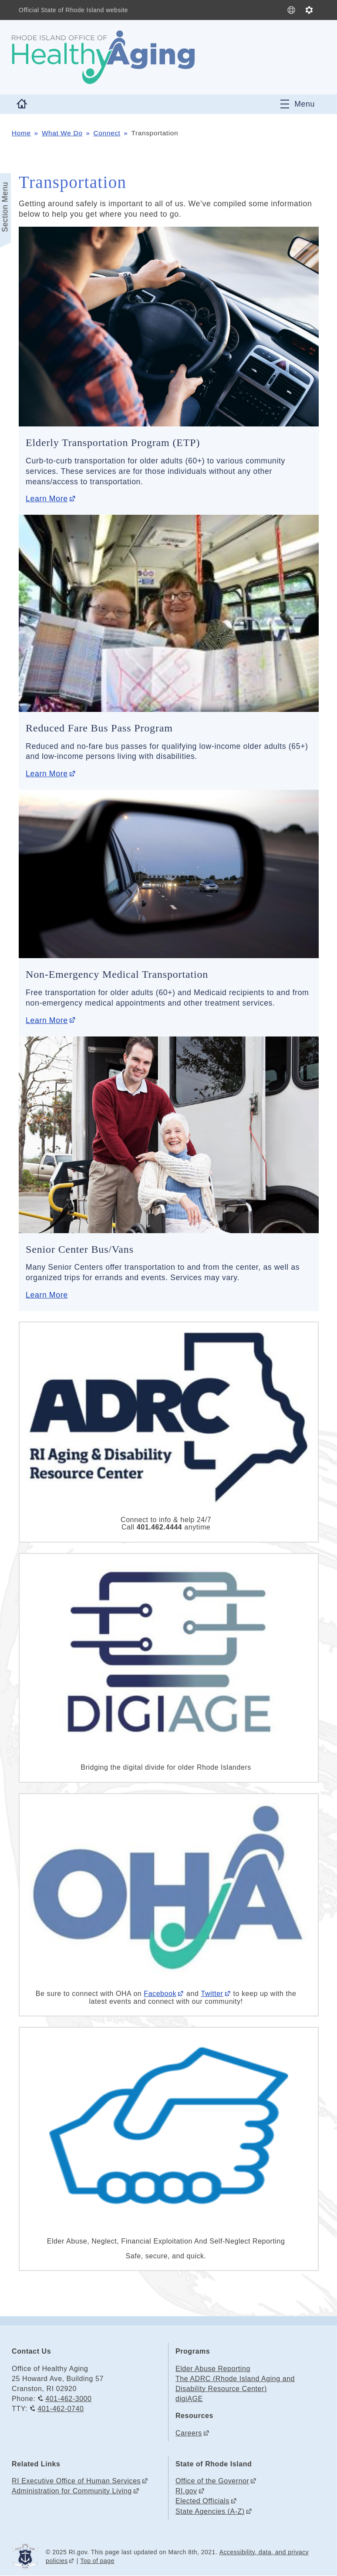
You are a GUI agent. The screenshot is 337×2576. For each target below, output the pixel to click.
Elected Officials (202, 2501)
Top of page (97, 2560)
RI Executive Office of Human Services (76, 2481)
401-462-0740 (60, 2408)
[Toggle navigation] (297, 104)
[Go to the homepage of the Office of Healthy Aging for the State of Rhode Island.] (103, 57)
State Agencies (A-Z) (210, 2511)
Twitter (212, 1993)
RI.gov (186, 2491)
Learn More (46, 498)
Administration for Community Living (72, 2491)
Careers (188, 2433)
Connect (107, 133)
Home (21, 133)
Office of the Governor (212, 2481)
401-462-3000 (68, 2398)
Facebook (160, 1993)
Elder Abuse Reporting (212, 2368)
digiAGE (189, 2398)
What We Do (62, 133)
